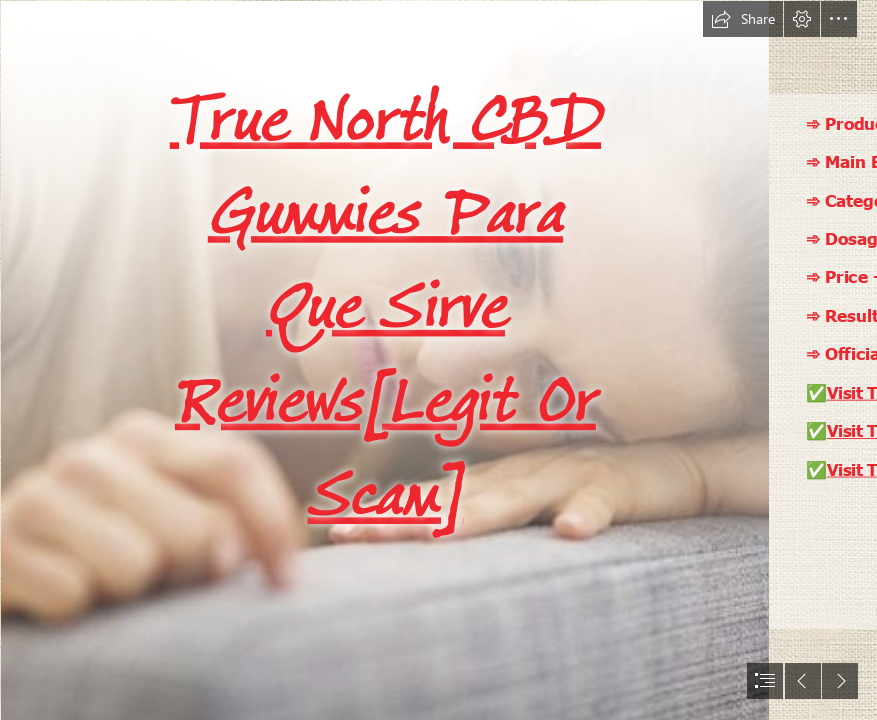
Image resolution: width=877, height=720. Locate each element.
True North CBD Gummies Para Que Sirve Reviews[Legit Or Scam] (385, 306)
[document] (438, 360)
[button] (743, 19)
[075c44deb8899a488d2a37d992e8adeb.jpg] (384, 360)
